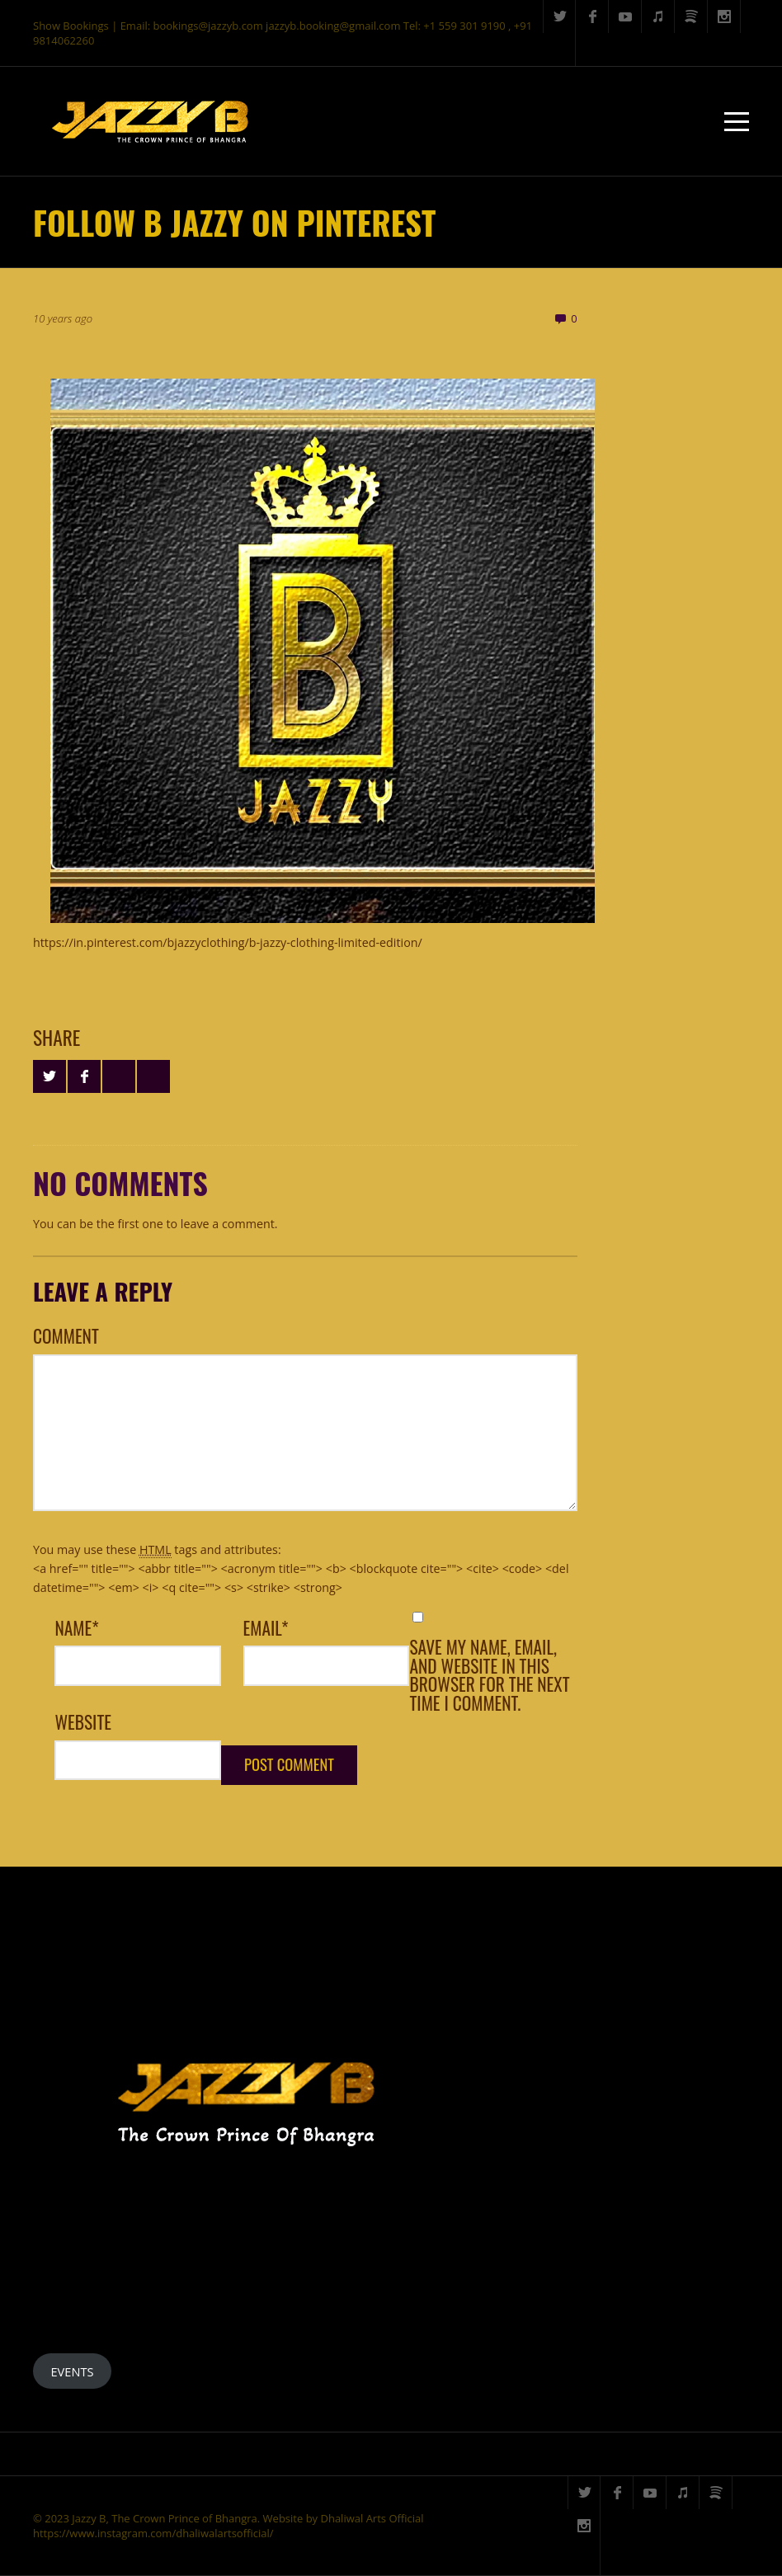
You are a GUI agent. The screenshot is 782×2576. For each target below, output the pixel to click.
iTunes (658, 16)
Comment (66, 1335)
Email (266, 1627)
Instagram (724, 16)
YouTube (625, 16)
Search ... (559, 49)
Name (76, 1627)
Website (82, 1721)
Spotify (691, 16)
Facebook (592, 16)
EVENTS (71, 2371)
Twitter (559, 16)
